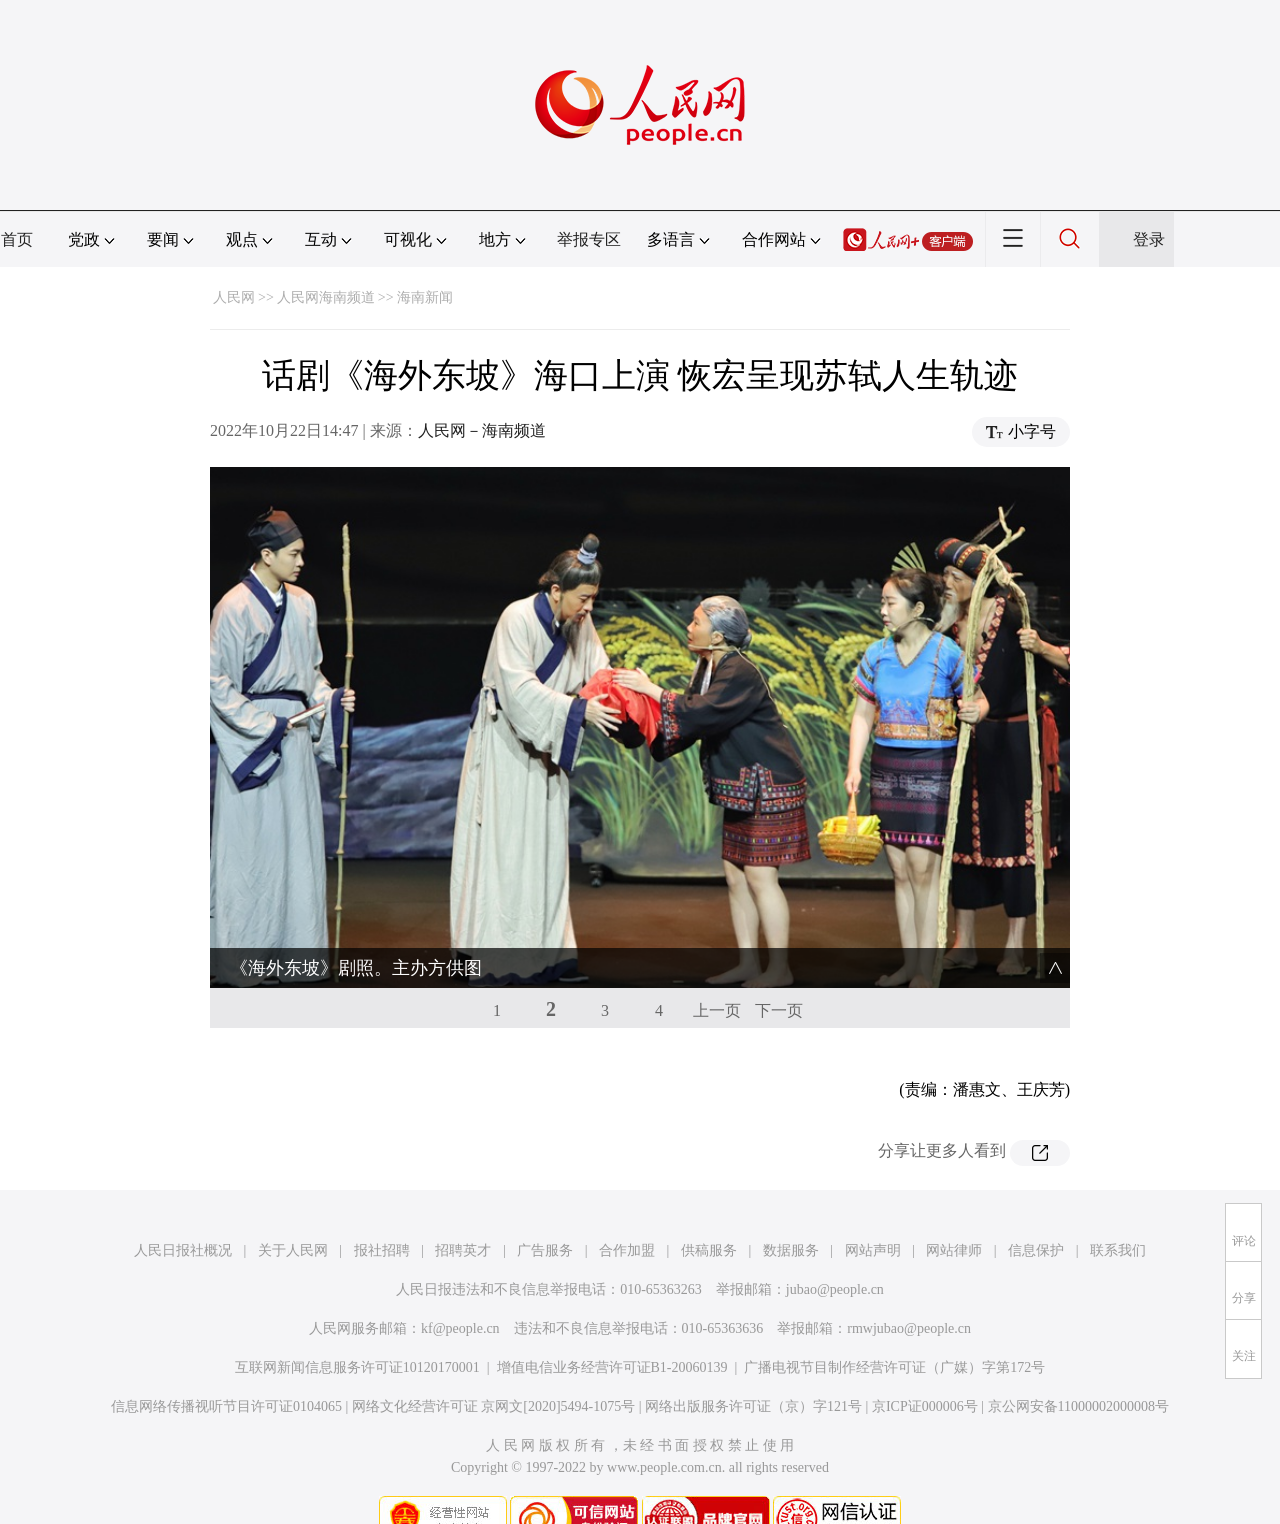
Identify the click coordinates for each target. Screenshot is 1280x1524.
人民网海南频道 (326, 297)
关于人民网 (293, 1214)
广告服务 (545, 1214)
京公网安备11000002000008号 (1078, 1370)
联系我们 (1118, 1214)
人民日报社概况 (183, 1214)
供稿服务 (709, 1214)
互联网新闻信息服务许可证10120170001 (357, 1331)
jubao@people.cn (835, 1253)
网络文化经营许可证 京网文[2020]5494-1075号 (494, 1370)
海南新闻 (425, 297)
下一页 (779, 974)
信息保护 (1036, 1214)
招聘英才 (463, 1214)
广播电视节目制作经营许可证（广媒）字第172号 (894, 1331)
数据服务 (791, 1214)
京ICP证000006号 (925, 1370)
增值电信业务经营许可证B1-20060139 (612, 1331)
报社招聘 (382, 1214)
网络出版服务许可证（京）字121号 (753, 1370)
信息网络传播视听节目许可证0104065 (226, 1370)
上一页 (717, 974)
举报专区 (589, 239)
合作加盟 (627, 1214)
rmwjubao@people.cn (909, 1292)
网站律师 (954, 1214)
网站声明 (873, 1214)
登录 (1149, 239)
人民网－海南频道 (482, 430)
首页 (17, 239)
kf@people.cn (460, 1292)
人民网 (234, 297)
